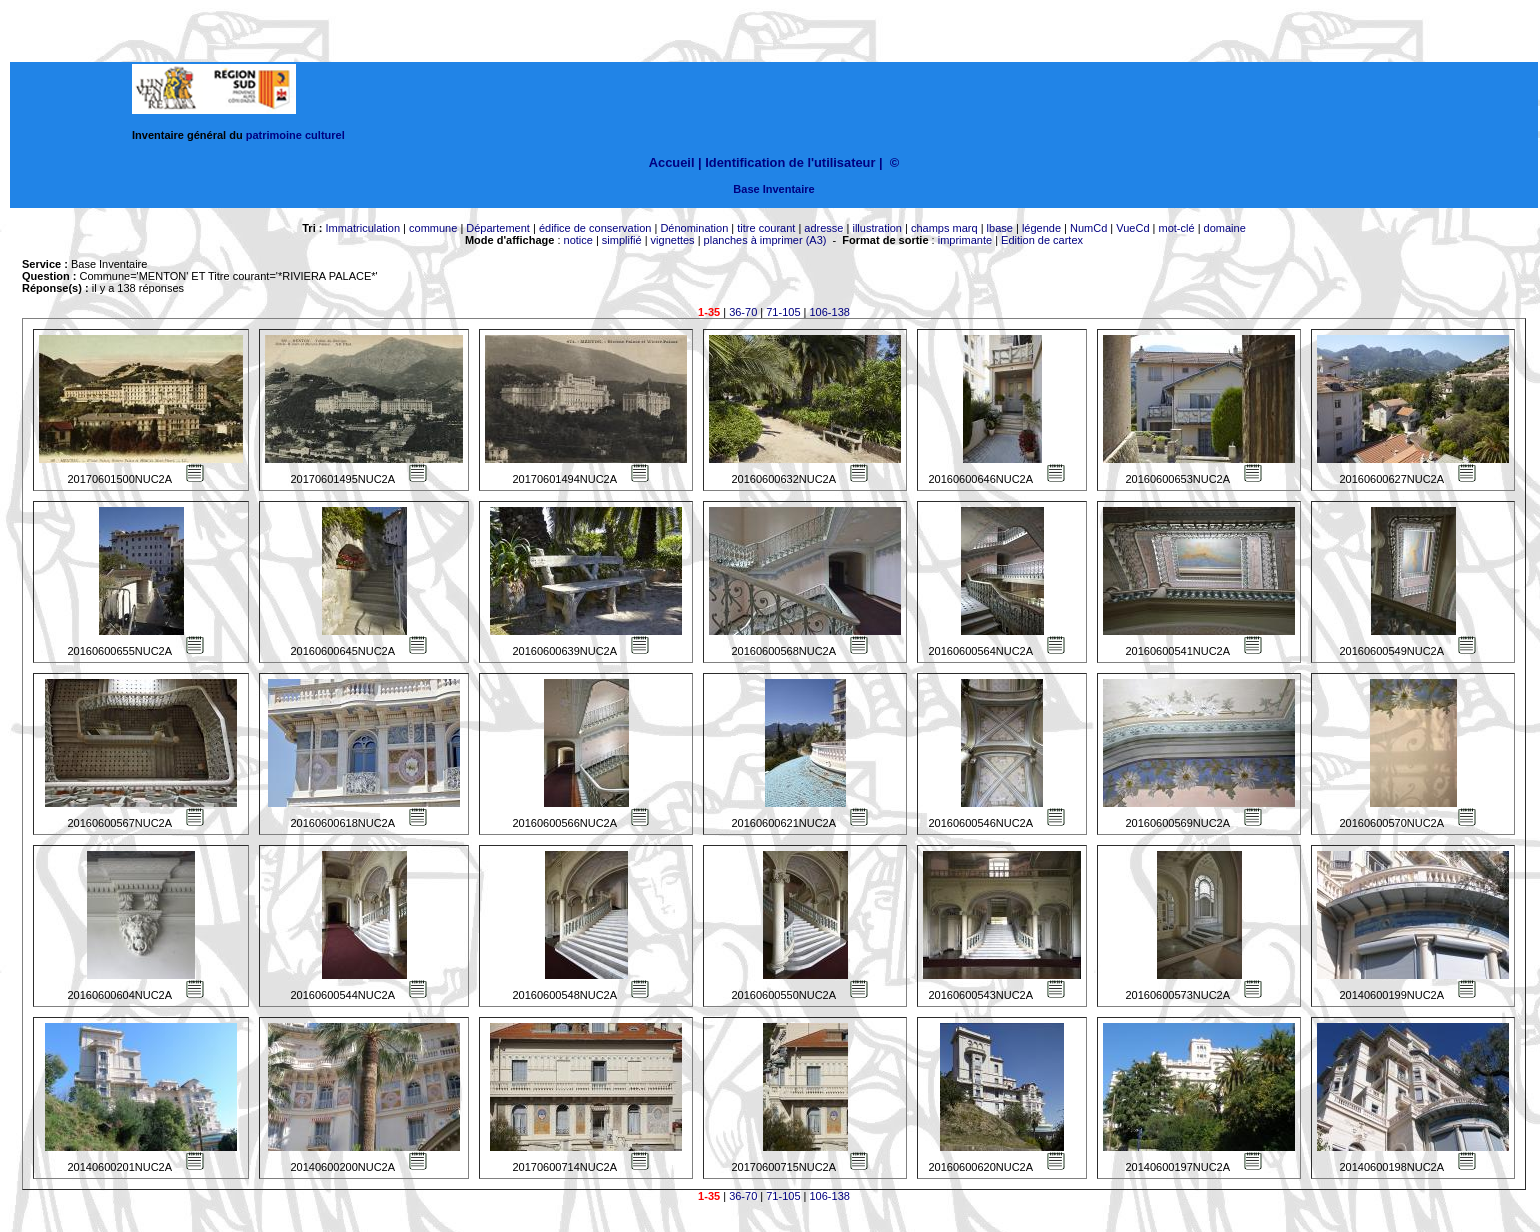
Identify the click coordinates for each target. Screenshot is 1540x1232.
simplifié (622, 240)
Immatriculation (362, 228)
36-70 (743, 312)
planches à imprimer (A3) (765, 240)
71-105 (783, 312)
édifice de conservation (595, 228)
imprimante (965, 240)
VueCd (1132, 228)
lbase (1000, 228)
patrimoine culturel (295, 135)
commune (433, 228)
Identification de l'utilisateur (790, 162)
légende (1041, 228)
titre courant (766, 228)
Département (498, 228)
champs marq (944, 228)
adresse (823, 228)
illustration (877, 228)
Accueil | (675, 162)
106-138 (830, 312)
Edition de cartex (1042, 240)
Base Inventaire (773, 189)
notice (578, 240)
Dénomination (694, 228)
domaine (1225, 228)
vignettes (673, 240)
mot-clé (1177, 228)
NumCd (1088, 228)
